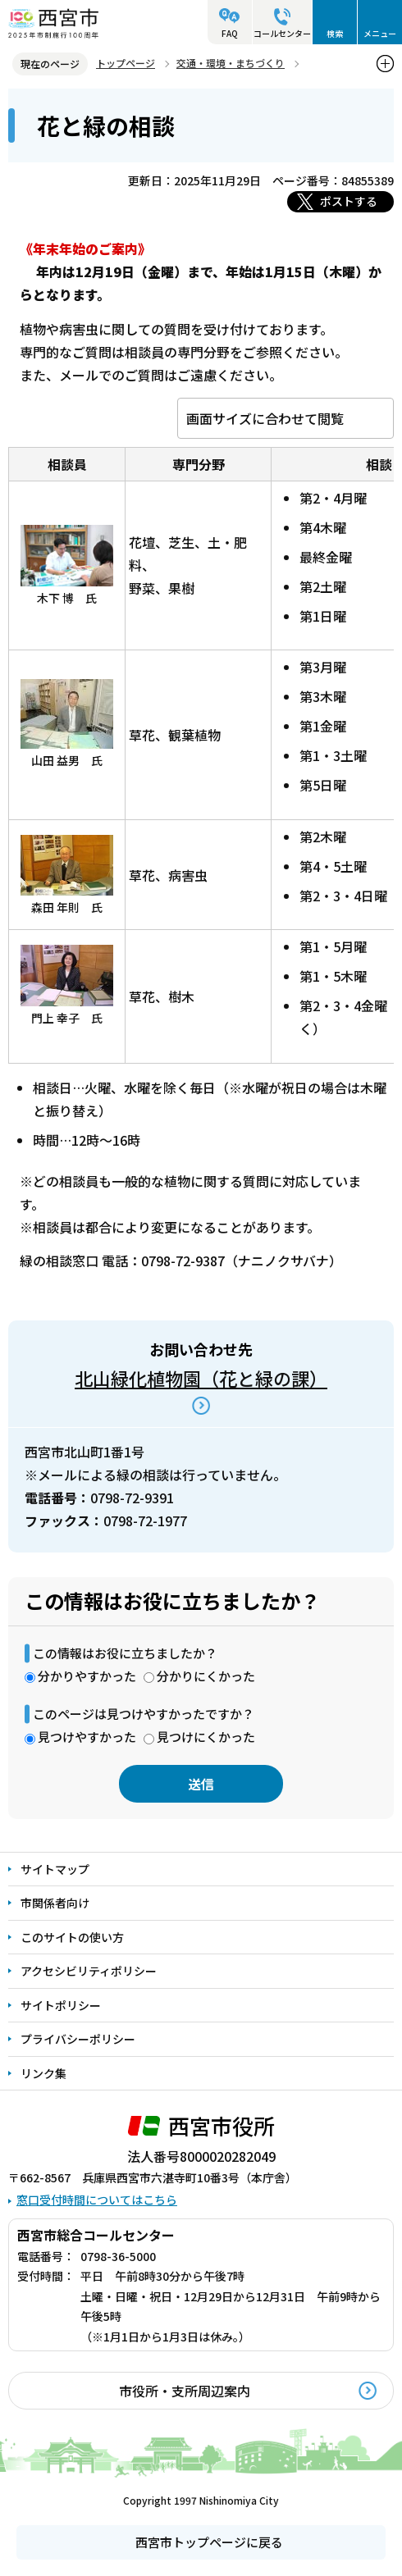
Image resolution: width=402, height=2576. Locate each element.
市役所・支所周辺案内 (184, 2390)
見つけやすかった (87, 1736)
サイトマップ (55, 1869)
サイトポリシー (61, 2005)
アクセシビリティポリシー (89, 1971)
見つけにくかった (206, 1736)
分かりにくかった (206, 1676)
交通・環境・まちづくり (230, 63)
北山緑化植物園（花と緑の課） (201, 1378)
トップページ (125, 63)
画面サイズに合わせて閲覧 (265, 418)
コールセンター (282, 33)
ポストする (348, 201)
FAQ (230, 33)
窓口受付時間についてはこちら (96, 2199)
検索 (335, 33)
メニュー (379, 33)
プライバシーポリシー (78, 2039)
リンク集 (43, 2073)
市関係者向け (55, 1902)
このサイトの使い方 (72, 1937)
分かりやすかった (87, 1676)
